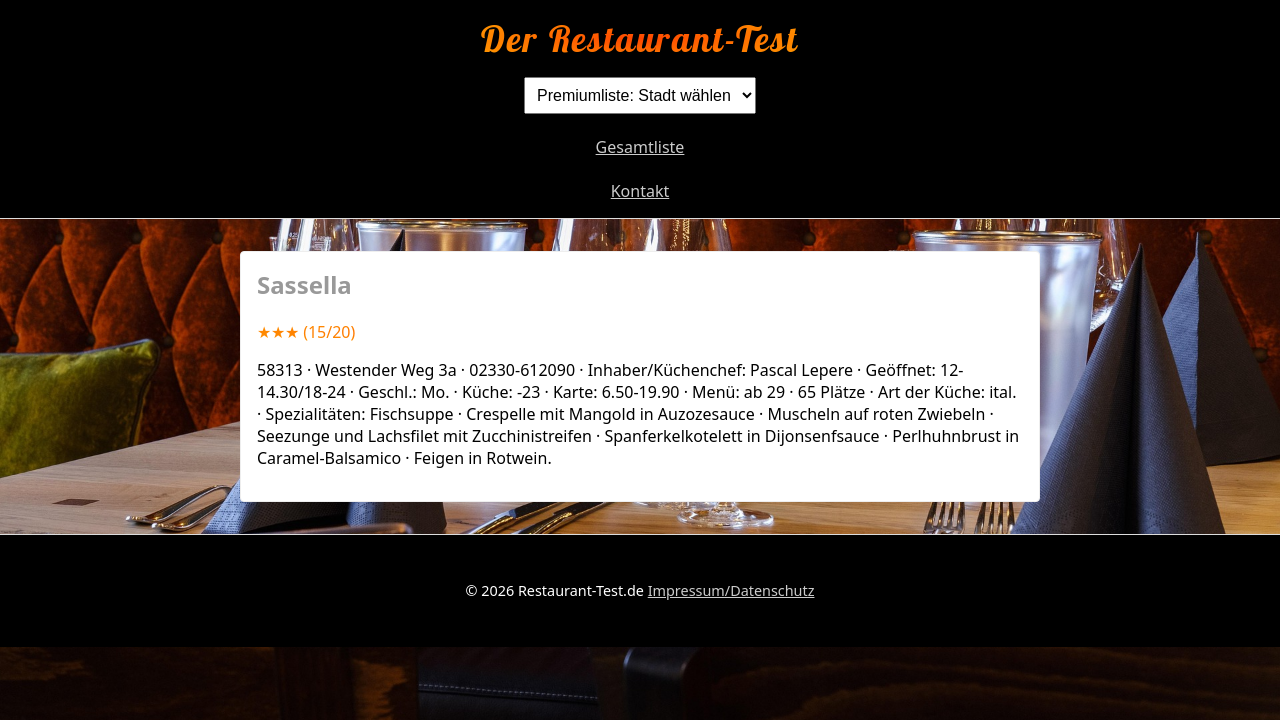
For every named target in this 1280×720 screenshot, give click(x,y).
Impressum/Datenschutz (731, 590)
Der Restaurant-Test (639, 38)
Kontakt (640, 191)
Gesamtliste (640, 147)
